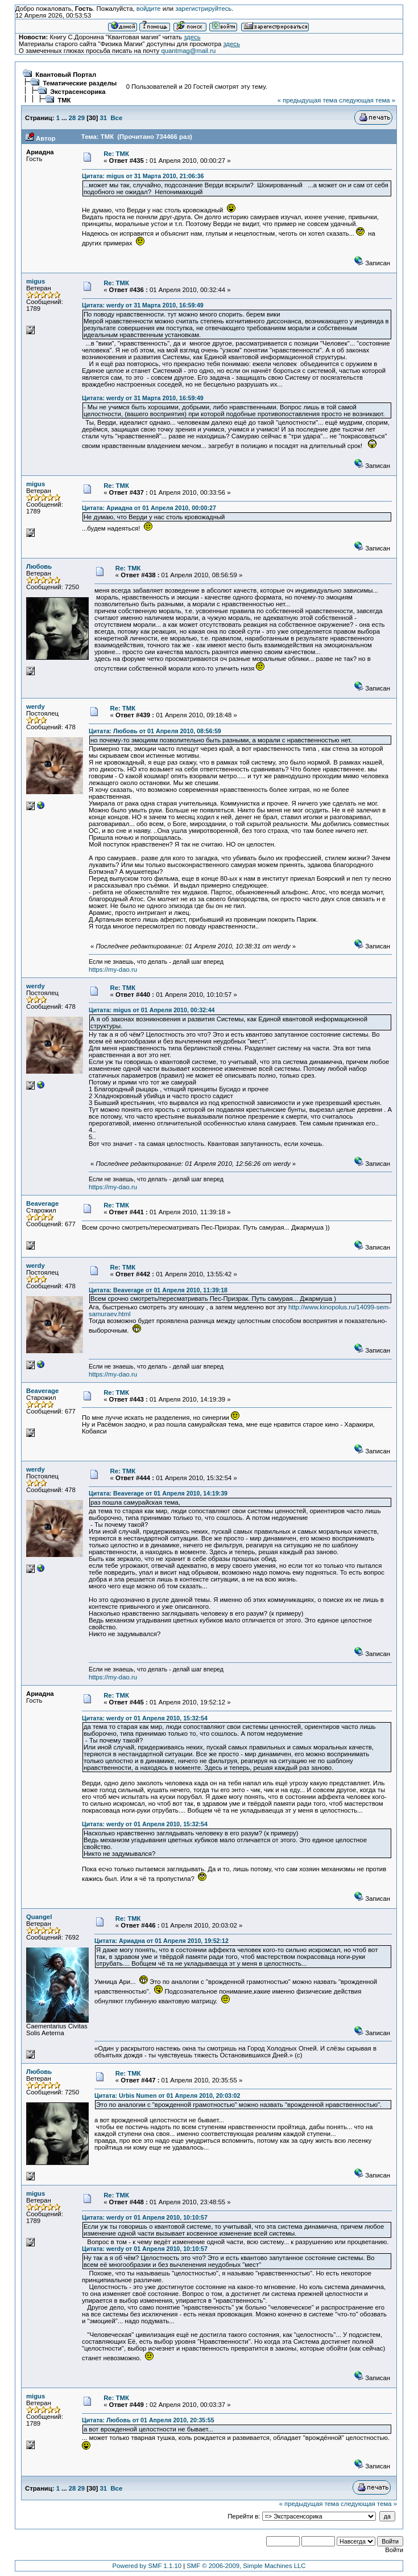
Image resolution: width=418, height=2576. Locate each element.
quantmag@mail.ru (188, 50)
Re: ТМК (116, 153)
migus (35, 281)
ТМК (64, 100)
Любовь (39, 566)
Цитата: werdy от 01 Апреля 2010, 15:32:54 (145, 1718)
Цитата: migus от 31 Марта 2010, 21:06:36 (143, 175)
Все (116, 117)
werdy (35, 706)
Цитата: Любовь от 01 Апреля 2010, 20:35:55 (148, 2420)
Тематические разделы (80, 83)
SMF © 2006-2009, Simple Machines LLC (246, 2565)
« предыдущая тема (307, 100)
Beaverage (42, 1203)
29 (81, 117)
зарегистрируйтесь (203, 8)
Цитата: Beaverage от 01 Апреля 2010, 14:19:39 (158, 1493)
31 (103, 117)
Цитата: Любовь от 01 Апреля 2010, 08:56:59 (155, 731)
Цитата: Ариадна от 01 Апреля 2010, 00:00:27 (149, 507)
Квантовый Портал (65, 74)
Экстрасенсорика (77, 91)
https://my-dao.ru (113, 969)
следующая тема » (367, 100)
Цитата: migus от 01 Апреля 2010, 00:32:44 (152, 1009)
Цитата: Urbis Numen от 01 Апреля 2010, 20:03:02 (167, 2095)
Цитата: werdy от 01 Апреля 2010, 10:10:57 (145, 2217)
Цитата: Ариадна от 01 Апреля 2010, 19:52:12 (161, 1940)
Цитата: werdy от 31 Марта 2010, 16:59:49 (143, 305)
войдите (148, 8)
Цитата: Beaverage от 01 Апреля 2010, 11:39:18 (158, 1290)
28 (72, 117)
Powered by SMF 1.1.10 (146, 2565)
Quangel (39, 1916)
